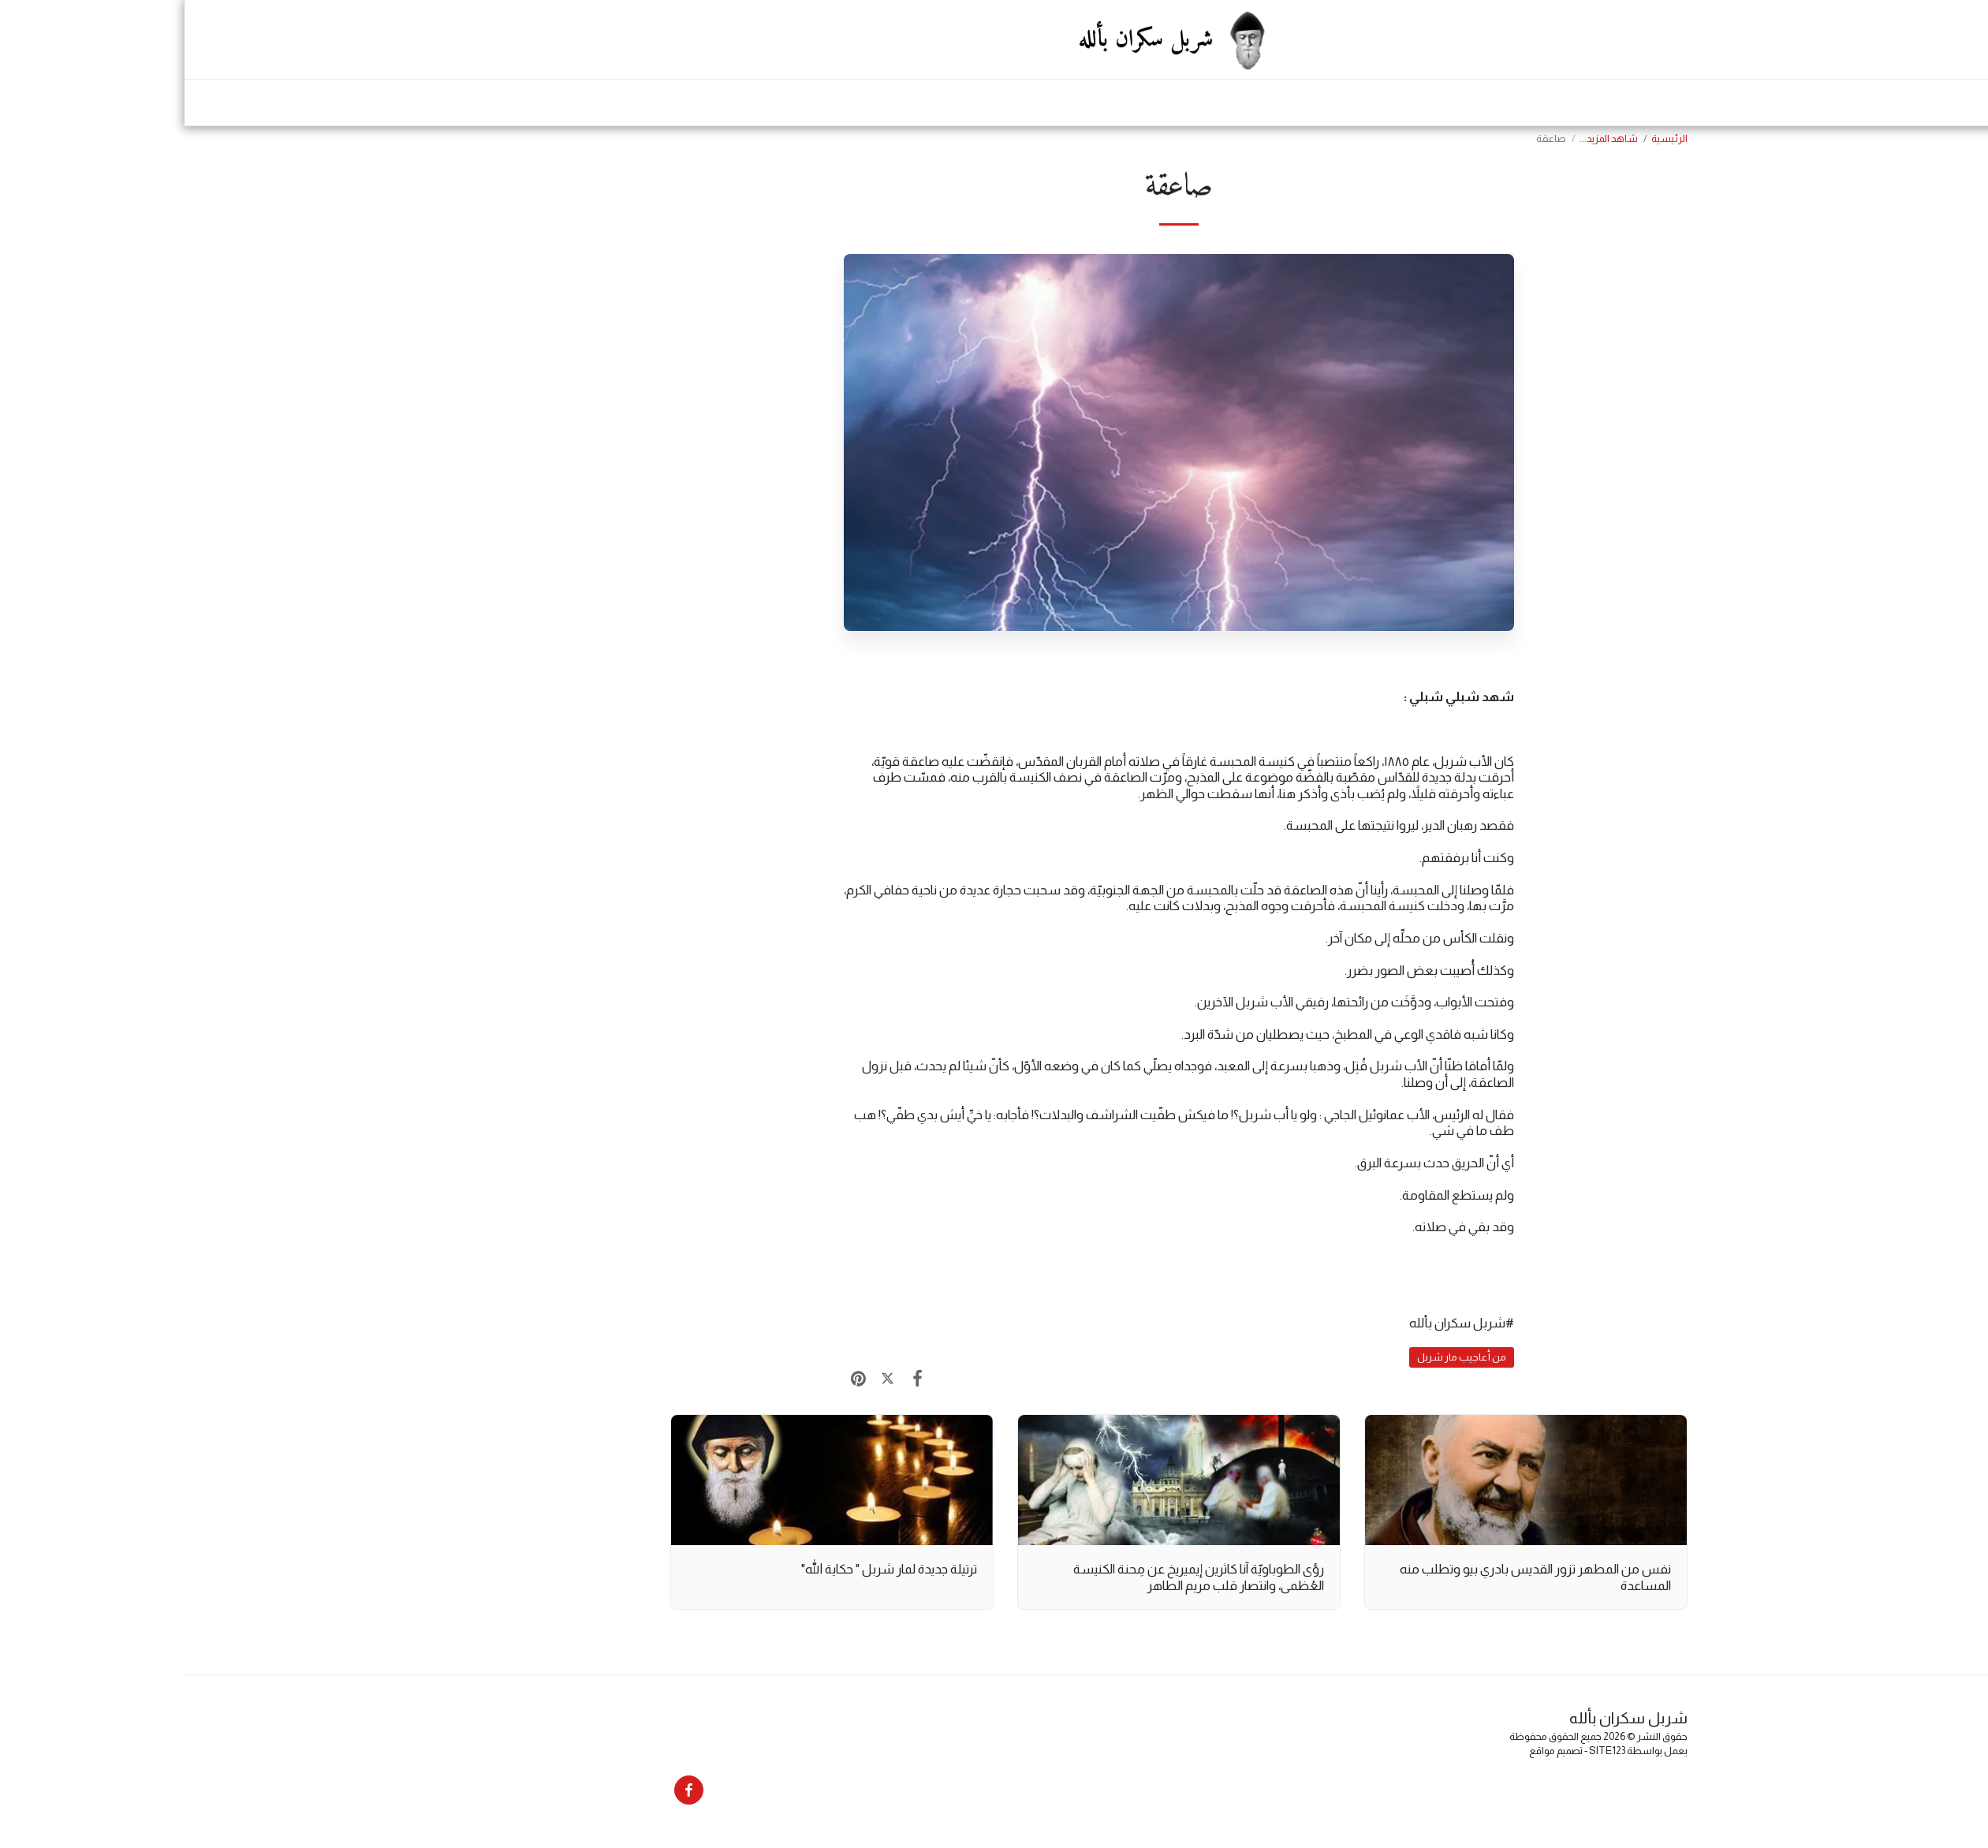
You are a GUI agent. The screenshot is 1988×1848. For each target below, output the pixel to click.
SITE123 (1422, 1751)
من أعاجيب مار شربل (1277, 1357)
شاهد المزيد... (1424, 138)
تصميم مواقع (1371, 1751)
